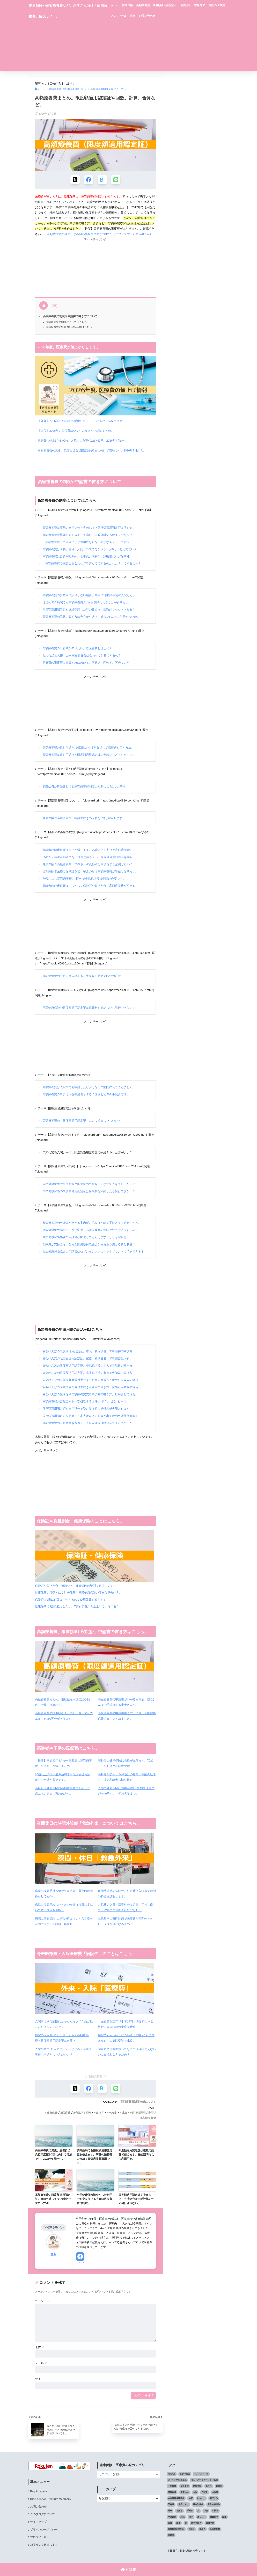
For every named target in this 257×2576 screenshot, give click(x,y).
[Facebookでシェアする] (88, 179)
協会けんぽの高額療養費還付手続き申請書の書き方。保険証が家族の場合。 (91, 1382)
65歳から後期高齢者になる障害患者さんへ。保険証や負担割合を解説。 (89, 854)
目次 (162, 15)
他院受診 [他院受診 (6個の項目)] (197, 2478)
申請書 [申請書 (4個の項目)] (215, 2502)
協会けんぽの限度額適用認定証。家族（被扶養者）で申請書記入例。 (87, 1354)
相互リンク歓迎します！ (45, 2537)
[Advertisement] (128, 47)
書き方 (100, 2105)
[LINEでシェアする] (116, 179)
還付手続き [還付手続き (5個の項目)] (196, 2515)
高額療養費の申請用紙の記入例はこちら (69, 326)
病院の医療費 (128, 15)
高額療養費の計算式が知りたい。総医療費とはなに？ (77, 647)
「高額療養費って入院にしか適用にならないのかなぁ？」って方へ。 (87, 541)
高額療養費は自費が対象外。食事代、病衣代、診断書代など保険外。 (87, 555)
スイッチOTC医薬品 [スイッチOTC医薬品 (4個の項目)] (177, 2472)
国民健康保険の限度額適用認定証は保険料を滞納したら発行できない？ (88, 1004)
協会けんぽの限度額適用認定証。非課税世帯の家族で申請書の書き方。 (88, 1368)
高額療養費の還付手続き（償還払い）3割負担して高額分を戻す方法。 (88, 746)
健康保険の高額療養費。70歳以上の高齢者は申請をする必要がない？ (87, 862)
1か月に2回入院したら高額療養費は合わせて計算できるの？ (81, 654)
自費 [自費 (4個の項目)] (170, 2515)
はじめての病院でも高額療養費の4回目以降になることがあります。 (86, 601)
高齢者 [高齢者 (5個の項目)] (171, 2527)
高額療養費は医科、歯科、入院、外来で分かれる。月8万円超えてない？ (89, 548)
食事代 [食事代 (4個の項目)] (202, 2521)
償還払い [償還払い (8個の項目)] (184, 2484)
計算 (124, 2105)
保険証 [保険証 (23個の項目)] (219, 2478)
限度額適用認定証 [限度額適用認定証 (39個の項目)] (176, 2521)
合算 (78, 2105)
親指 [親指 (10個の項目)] (178, 2515)
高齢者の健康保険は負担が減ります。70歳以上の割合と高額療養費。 (87, 847)
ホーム (124, 5)
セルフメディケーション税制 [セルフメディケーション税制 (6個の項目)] (204, 2472)
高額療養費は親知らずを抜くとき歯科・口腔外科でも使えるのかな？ (87, 534)
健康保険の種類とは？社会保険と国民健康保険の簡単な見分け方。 (78, 1587)
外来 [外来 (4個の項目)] (170, 2502)
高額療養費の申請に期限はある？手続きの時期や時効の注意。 (83, 973)
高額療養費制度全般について (138, 2093)
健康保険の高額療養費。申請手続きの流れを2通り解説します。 (83, 816)
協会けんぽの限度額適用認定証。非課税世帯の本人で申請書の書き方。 (88, 1361)
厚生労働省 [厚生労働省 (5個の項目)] (198, 2496)
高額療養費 (149, 2110)
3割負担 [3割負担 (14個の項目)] (171, 2466)
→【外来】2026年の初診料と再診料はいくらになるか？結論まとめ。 (80, 420)
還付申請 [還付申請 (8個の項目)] (210, 2515)
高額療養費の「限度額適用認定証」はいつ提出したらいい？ (81, 1117)
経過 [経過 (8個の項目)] (224, 2509)
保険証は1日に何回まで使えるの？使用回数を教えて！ (70, 1594)
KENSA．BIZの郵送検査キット (187, 2542)
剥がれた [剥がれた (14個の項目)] (201, 2490)
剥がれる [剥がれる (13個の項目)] (214, 2490)
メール (41, 2355)
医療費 (66, 2105)
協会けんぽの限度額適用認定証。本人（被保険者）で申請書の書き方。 (88, 1347)
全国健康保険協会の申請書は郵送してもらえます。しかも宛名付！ (85, 1233)
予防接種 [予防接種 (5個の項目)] (172, 2478)
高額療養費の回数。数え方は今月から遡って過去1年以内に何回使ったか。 (91, 615)
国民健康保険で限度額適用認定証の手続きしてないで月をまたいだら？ (88, 1180)
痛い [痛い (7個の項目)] (191, 2509)
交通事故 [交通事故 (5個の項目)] (184, 2478)
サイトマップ (38, 2514)
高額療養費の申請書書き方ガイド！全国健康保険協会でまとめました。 (88, 1418)
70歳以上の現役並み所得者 (52, 1768)
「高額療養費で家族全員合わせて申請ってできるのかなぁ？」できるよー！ (91, 562)
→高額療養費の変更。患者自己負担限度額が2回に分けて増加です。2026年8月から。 (100, 234)
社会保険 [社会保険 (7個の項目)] (214, 2509)
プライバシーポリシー (43, 2522)
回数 (88, 2105)
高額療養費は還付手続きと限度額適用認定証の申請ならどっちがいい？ (88, 753)
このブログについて (42, 2506)
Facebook (80, 2254)
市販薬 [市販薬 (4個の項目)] (179, 2502)
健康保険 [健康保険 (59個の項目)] (172, 2484)
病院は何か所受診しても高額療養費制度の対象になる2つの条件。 (85, 784)
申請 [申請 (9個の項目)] (206, 2502)
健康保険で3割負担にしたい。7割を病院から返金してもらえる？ (77, 1601)
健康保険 (136, 5)
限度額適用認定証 (143, 2105)
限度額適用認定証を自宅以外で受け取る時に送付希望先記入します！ (87, 1403)
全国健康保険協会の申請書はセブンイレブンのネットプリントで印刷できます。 (94, 1247)
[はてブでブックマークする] (102, 179)
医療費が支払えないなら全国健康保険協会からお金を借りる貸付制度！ (88, 1240)
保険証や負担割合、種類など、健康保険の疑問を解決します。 (75, 1580)
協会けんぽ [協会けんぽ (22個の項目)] (183, 2496)
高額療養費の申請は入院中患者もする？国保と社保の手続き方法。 (85, 1091)
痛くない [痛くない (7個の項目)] (201, 2509)
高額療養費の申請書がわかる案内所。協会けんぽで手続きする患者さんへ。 (91, 1219)
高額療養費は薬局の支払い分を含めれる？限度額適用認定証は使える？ (88, 527)
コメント (42, 2293)
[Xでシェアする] (75, 179)
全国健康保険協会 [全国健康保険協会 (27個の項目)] (176, 2490)
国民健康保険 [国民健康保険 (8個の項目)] (214, 2496)
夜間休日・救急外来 (202, 5)
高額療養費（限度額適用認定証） (166, 5)
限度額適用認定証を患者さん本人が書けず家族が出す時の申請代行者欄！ (90, 1410)
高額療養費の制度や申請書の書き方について (70, 316)
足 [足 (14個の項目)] (186, 2515)
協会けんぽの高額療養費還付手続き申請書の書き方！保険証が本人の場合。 (91, 1375)
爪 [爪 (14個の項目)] (198, 2502)
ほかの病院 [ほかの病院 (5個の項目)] (185, 2466)
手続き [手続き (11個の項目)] (190, 2502)
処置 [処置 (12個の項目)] (191, 2490)
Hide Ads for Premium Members (50, 2491)
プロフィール (147, 15)
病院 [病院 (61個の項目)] (182, 2509)
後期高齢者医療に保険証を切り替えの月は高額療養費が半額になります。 (90, 869)
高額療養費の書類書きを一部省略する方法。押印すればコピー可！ (85, 1396)
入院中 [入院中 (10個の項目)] (204, 2484)
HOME (128, 2561)
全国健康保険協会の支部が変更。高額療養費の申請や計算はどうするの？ (90, 1226)
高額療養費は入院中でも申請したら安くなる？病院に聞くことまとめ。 (88, 1084)
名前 (40, 2339)
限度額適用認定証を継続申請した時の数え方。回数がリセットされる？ (88, 608)
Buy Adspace (38, 2483)
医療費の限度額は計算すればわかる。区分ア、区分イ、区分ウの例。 (87, 661)
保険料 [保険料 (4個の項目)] (208, 2478)
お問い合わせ (176, 15)
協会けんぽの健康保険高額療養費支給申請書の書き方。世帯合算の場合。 (90, 1389)
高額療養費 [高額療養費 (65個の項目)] (215, 2521)
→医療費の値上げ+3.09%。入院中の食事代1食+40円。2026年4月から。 (82, 440)
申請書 (113, 2105)
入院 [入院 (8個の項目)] (195, 2484)
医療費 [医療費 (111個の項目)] (171, 2496)
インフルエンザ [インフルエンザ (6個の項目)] (201, 2466)
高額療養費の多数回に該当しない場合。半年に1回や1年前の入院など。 (89, 594)
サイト (39, 2371)
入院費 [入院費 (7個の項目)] (215, 2484)
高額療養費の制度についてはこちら (66, 321)
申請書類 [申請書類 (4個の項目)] (172, 2509)
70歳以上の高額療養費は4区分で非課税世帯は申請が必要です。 (84, 876)
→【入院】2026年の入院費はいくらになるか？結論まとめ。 (74, 430)
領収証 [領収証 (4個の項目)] (192, 2521)
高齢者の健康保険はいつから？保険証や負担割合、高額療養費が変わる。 (90, 883)
